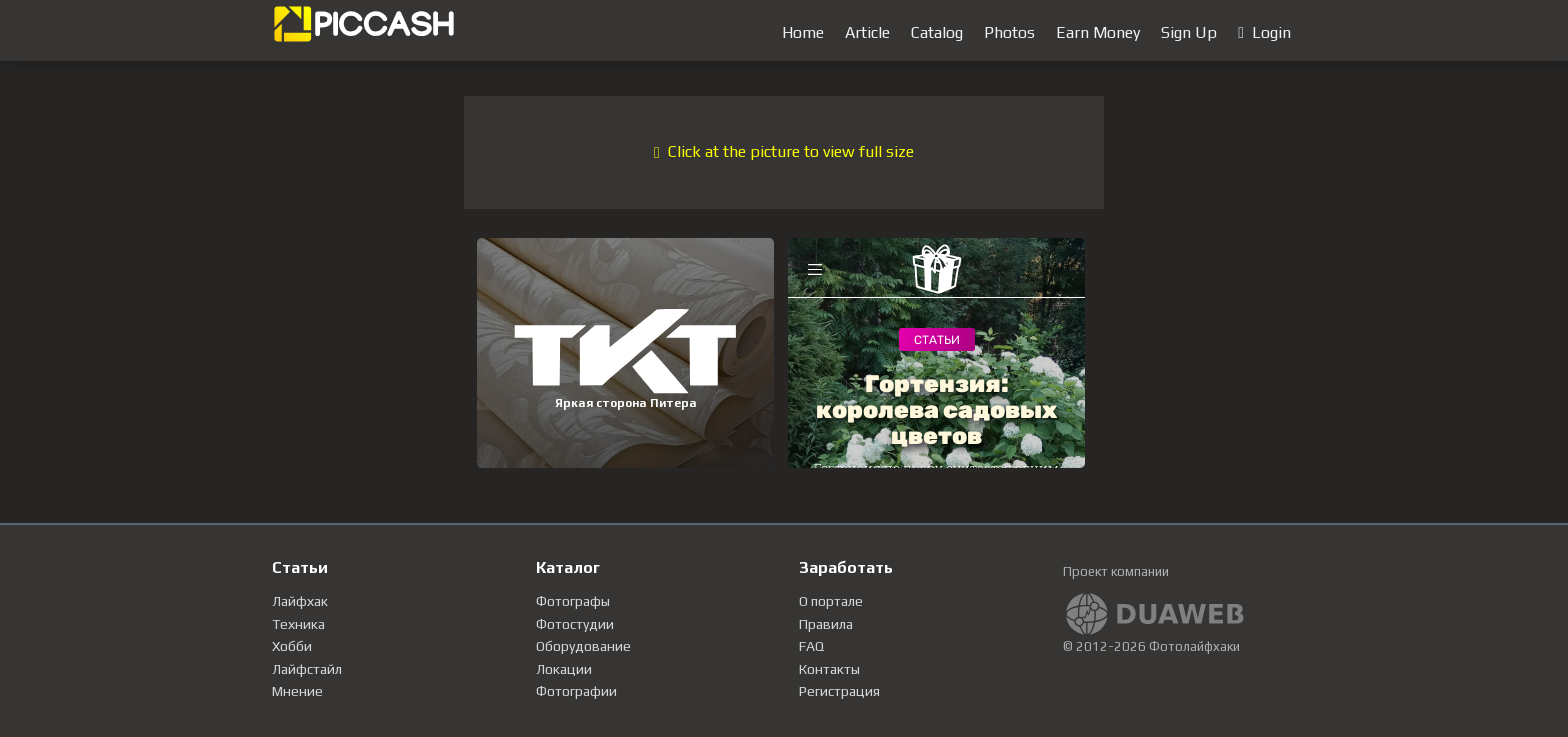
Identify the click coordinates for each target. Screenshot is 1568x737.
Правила (826, 624)
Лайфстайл (307, 669)
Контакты (829, 669)
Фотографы (573, 601)
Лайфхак (300, 601)
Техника (298, 624)
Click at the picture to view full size (784, 151)
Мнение (297, 691)
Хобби (292, 646)
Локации (564, 669)
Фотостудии (575, 624)
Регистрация (839, 691)
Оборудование (583, 646)
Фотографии (576, 691)
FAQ (811, 646)
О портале (831, 601)
